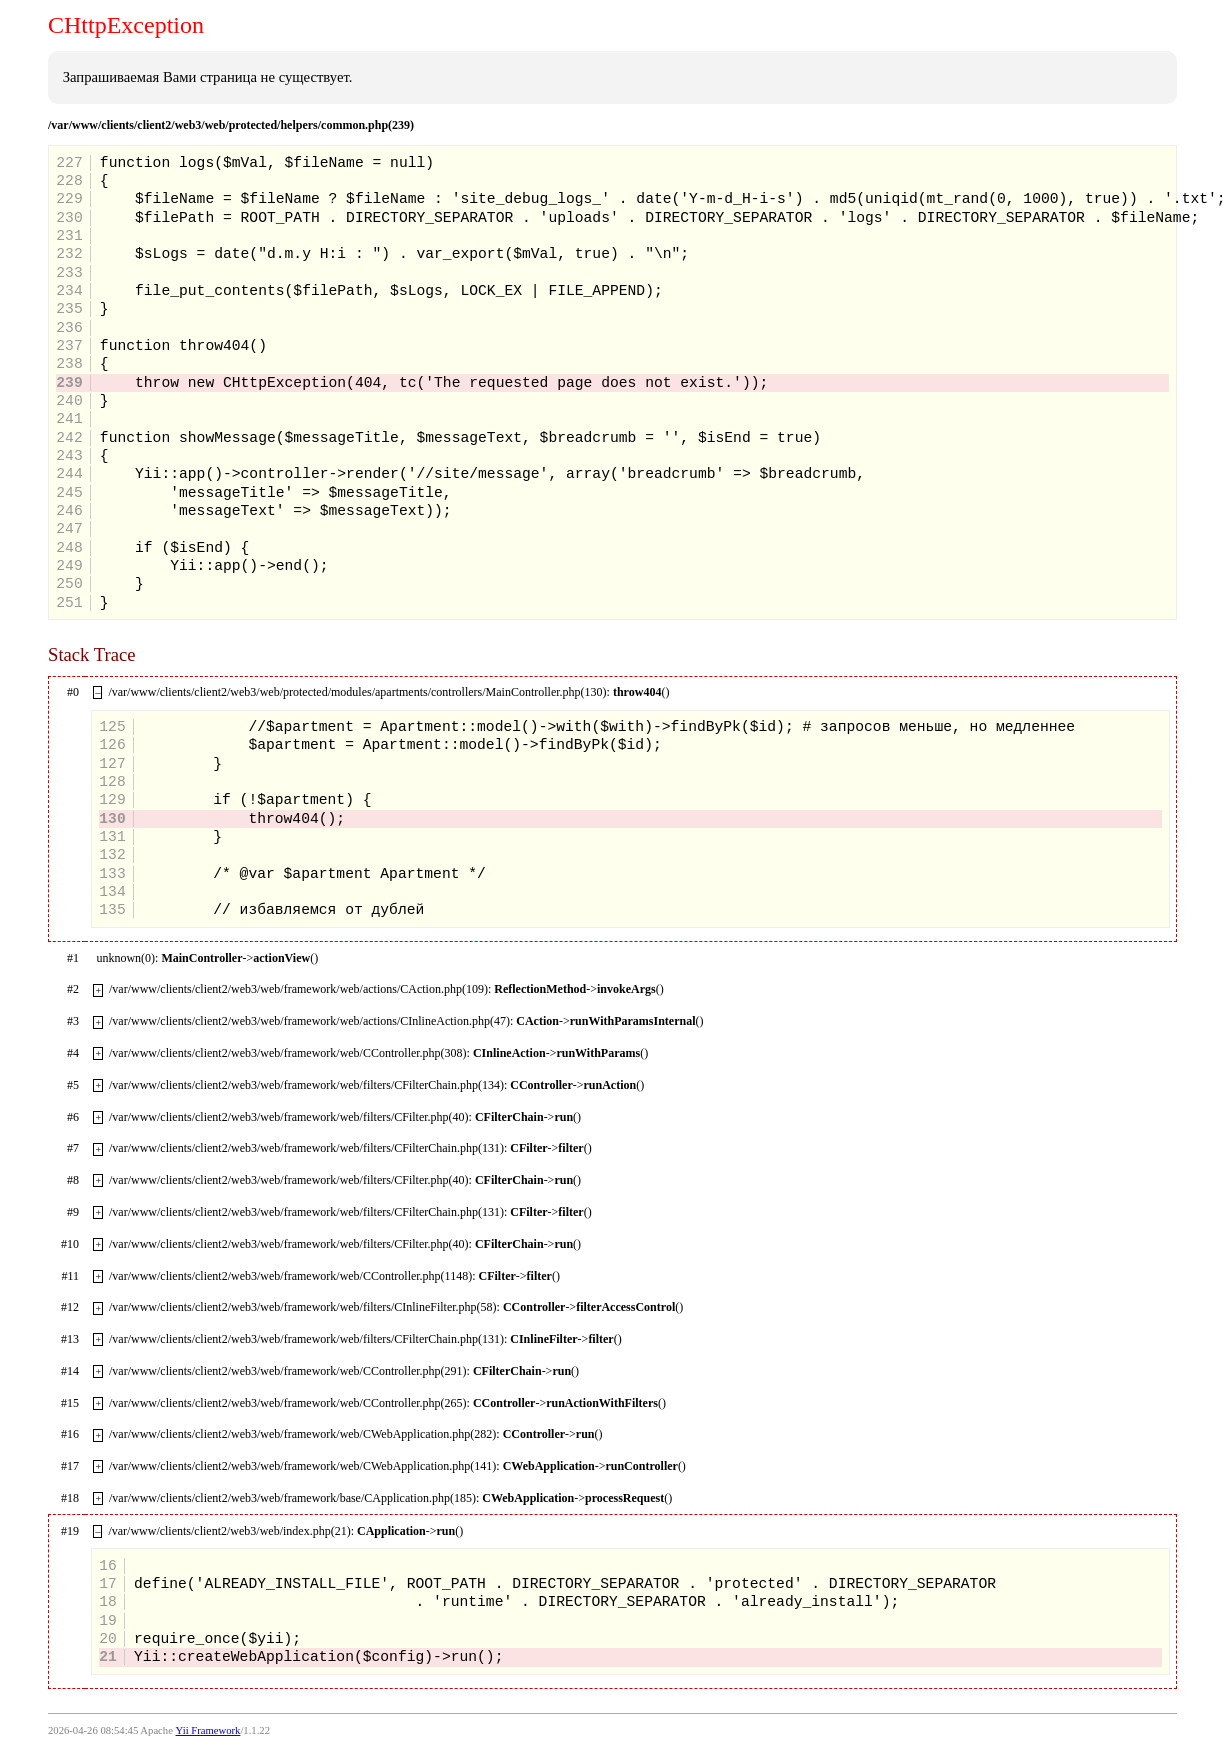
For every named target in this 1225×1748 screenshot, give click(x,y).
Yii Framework (208, 1730)
